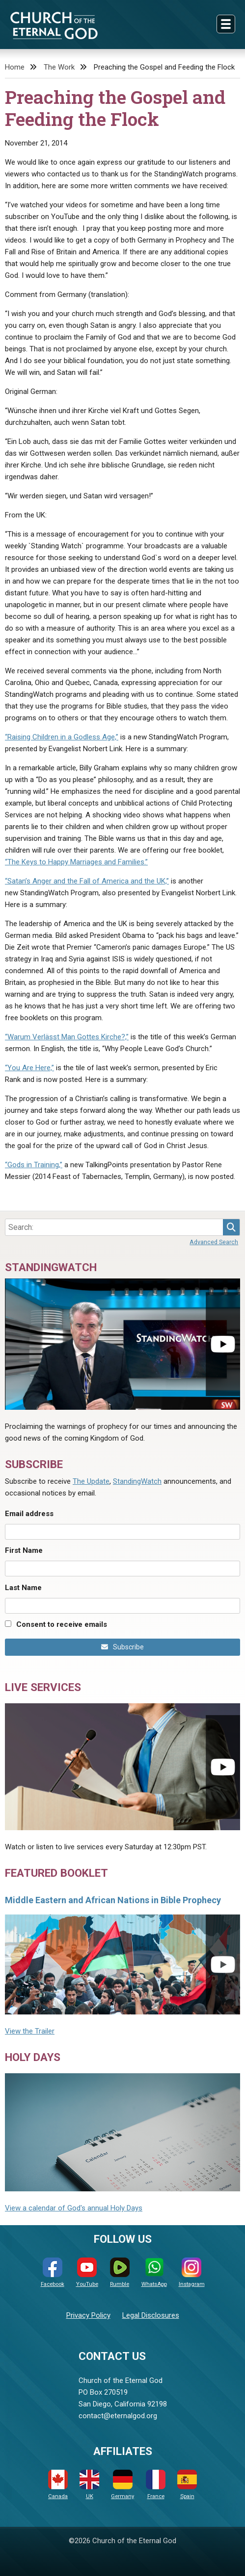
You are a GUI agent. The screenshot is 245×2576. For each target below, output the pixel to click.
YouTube (87, 2272)
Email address (29, 1513)
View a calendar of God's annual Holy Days (73, 2208)
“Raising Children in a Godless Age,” (61, 737)
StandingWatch (137, 1481)
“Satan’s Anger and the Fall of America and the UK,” (87, 881)
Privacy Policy (88, 2315)
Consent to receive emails (61, 1624)
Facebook (52, 2272)
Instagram (192, 2272)
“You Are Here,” (29, 1067)
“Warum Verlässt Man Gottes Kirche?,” (67, 1036)
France (155, 2485)
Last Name (23, 1587)
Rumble (120, 2272)
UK (89, 2485)
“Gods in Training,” (33, 1164)
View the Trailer (29, 2031)
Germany (122, 2485)
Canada (58, 2485)
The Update (91, 1481)
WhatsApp (154, 2272)
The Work (59, 67)
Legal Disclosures (150, 2315)
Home (15, 67)
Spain (187, 2485)
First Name (24, 1550)
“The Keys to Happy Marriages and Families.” (76, 862)
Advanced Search (214, 1242)
